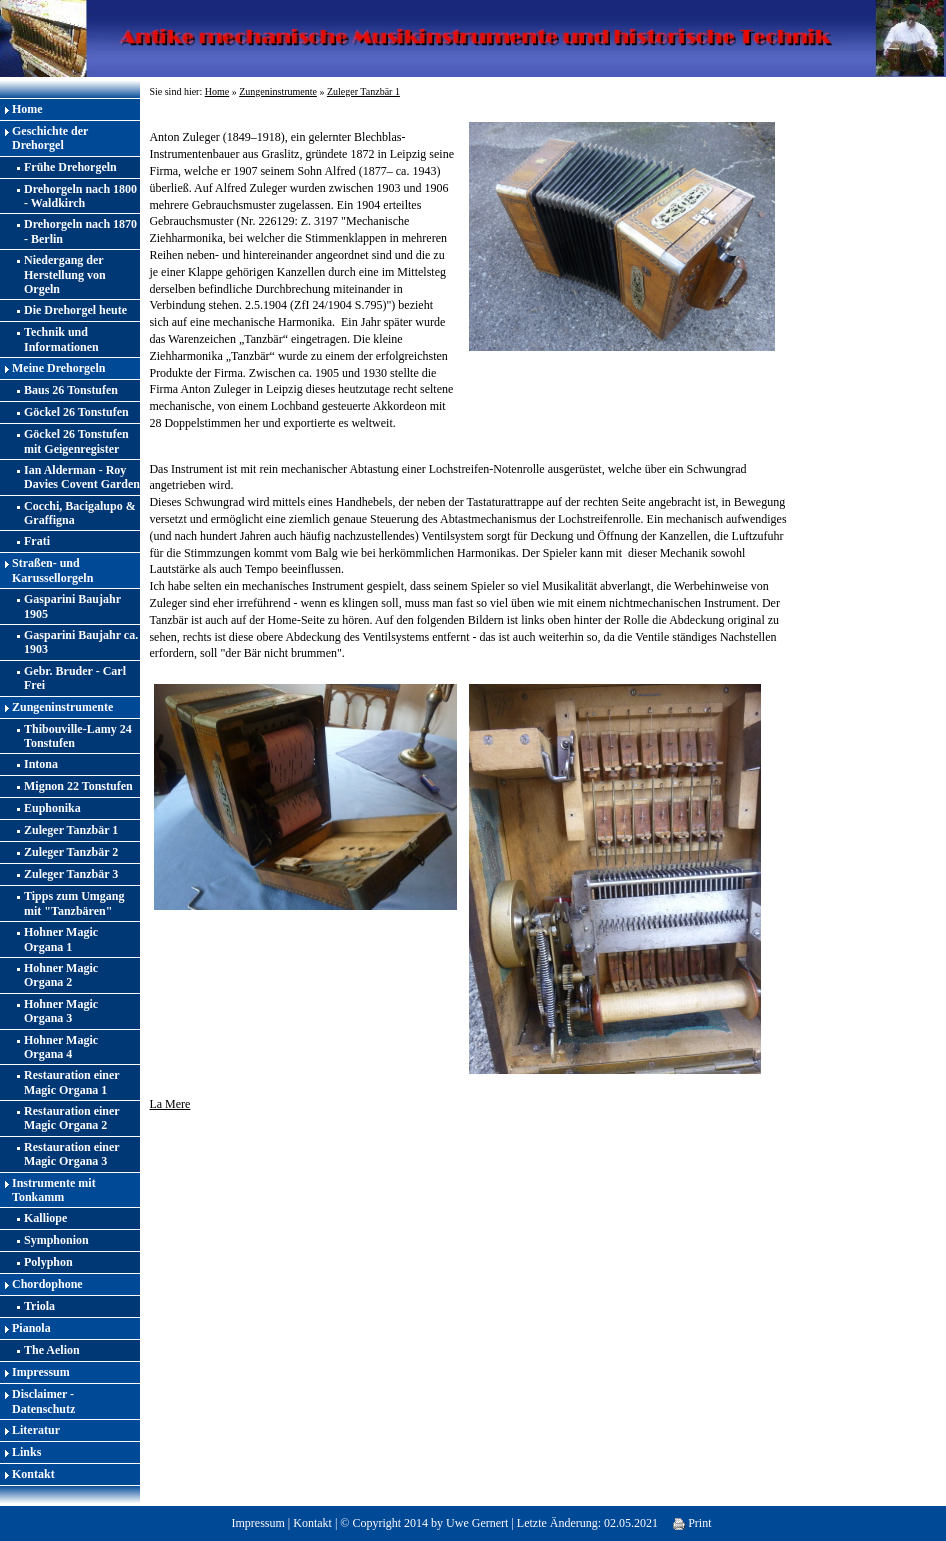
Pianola (31, 1328)
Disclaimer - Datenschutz (43, 1401)
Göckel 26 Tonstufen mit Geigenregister (76, 441)
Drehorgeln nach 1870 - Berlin (80, 231)
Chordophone (47, 1284)
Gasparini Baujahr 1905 (72, 606)
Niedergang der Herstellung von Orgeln (65, 274)
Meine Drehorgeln (58, 368)
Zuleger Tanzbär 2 (71, 852)
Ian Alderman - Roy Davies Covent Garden (82, 477)
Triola (39, 1306)
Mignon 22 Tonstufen (78, 786)
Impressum (41, 1372)
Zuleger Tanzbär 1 (71, 830)
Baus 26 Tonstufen (71, 390)
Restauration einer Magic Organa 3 (72, 1154)
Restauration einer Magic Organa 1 (72, 1082)
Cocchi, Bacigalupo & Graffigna (80, 513)
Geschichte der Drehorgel (50, 138)
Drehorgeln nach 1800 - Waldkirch (80, 196)
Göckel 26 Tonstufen (76, 412)
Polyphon (48, 1262)
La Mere (169, 1104)
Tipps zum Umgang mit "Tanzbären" (74, 903)
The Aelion (52, 1350)
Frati (37, 541)
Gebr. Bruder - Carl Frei (75, 678)
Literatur (36, 1430)
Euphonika (52, 808)
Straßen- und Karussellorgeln (52, 570)
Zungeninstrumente (62, 707)
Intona (41, 764)
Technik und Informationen (61, 339)
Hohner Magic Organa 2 (61, 975)
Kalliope (45, 1218)
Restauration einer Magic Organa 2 (72, 1118)
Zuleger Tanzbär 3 (71, 874)
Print (692, 1523)
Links (26, 1452)
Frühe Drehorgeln (70, 167)
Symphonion (56, 1240)
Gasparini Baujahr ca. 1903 (81, 642)
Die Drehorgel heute (75, 310)
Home (27, 109)
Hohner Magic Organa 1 (61, 939)
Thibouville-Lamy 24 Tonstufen (78, 736)
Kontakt (33, 1474)
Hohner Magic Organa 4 (61, 1047)
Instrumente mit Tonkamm (54, 1190)
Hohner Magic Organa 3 (61, 1011)
